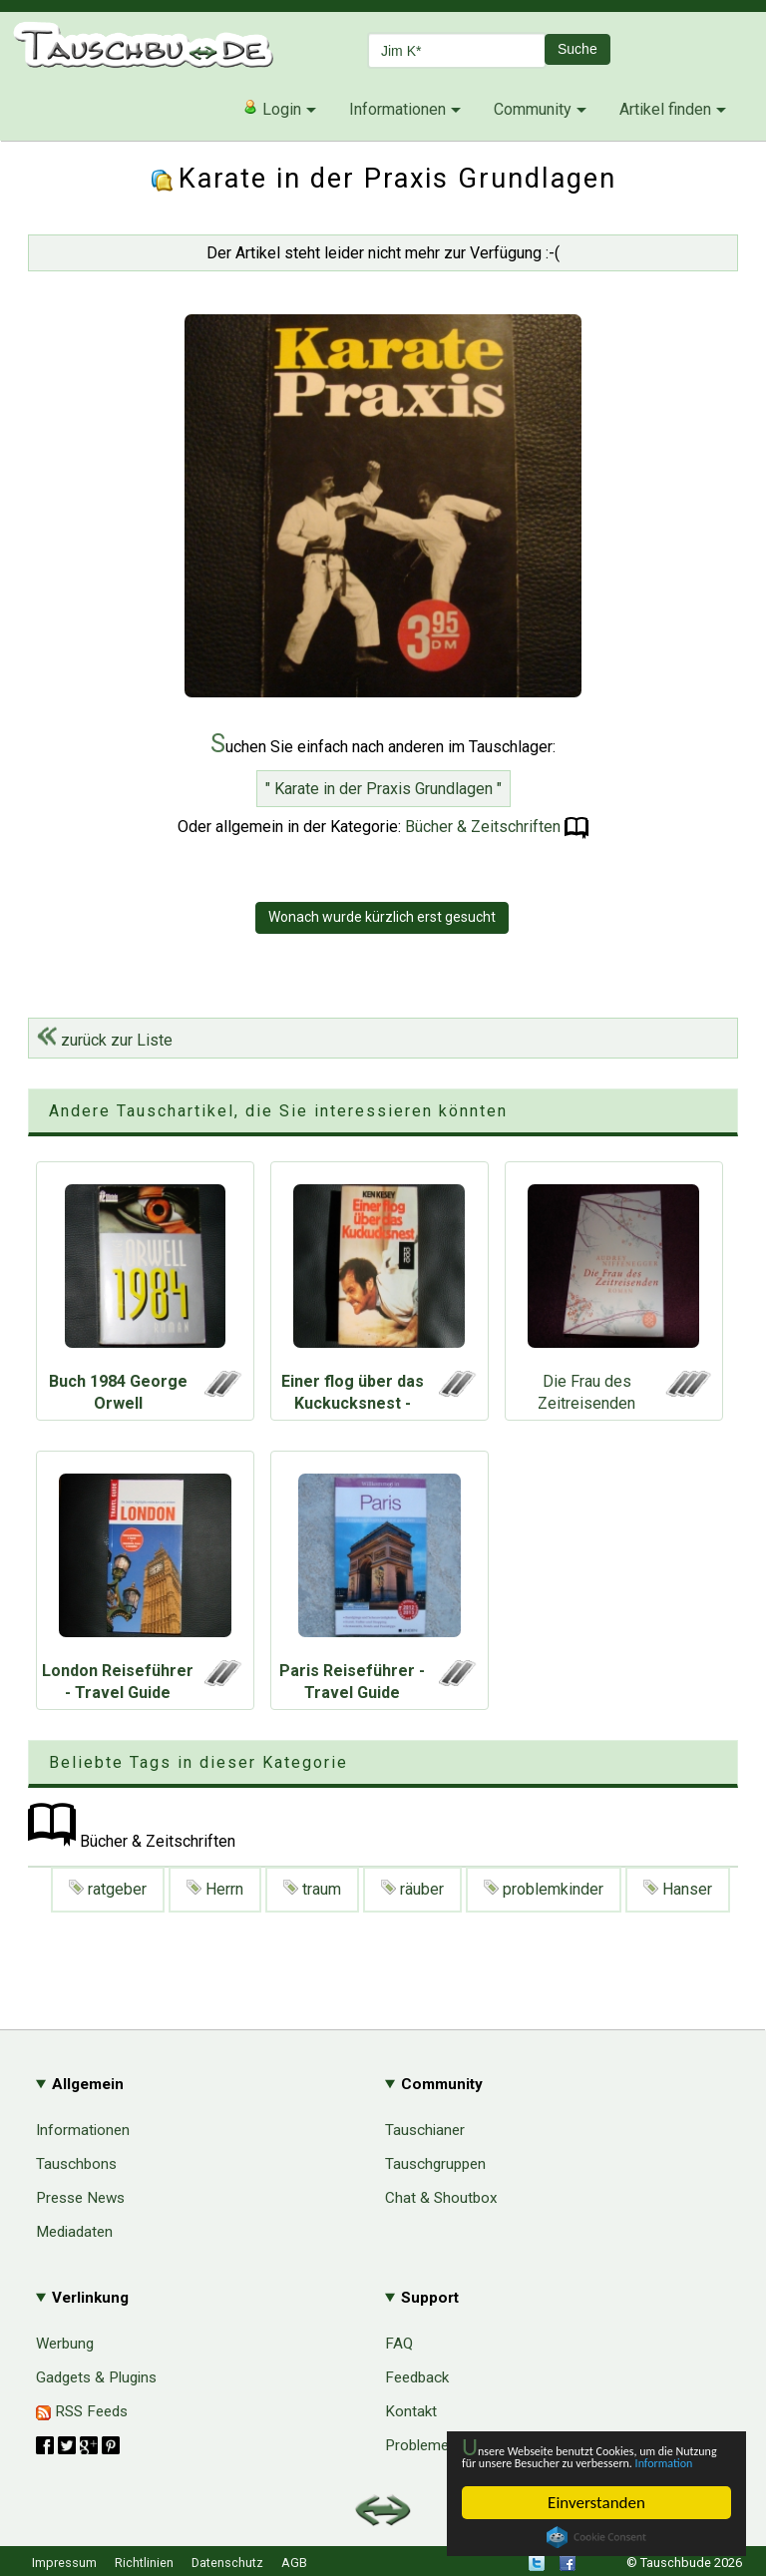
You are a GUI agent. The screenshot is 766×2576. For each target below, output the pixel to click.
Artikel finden (665, 109)
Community (533, 109)
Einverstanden (596, 2502)
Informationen (397, 109)
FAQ (399, 2344)
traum (312, 1889)
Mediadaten (74, 2232)
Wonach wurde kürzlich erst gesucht (382, 917)
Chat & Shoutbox (441, 2198)
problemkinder (543, 1889)
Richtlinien (144, 2562)
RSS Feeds (82, 2411)
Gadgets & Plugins (96, 2377)
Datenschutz (227, 2562)
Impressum (64, 2562)
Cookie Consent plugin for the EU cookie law (596, 2537)
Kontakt (411, 2411)
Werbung (65, 2344)
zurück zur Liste (105, 1040)
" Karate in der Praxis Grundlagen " (383, 788)
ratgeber (108, 1889)
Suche (577, 49)
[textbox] (457, 50)
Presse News (80, 2198)
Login (271, 109)
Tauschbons (76, 2164)
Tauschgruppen (435, 2164)
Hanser (677, 1889)
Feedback (417, 2377)
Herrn (215, 1889)
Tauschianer (425, 2130)
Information (586, 2460)
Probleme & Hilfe (441, 2445)
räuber (412, 1889)
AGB (294, 2562)
